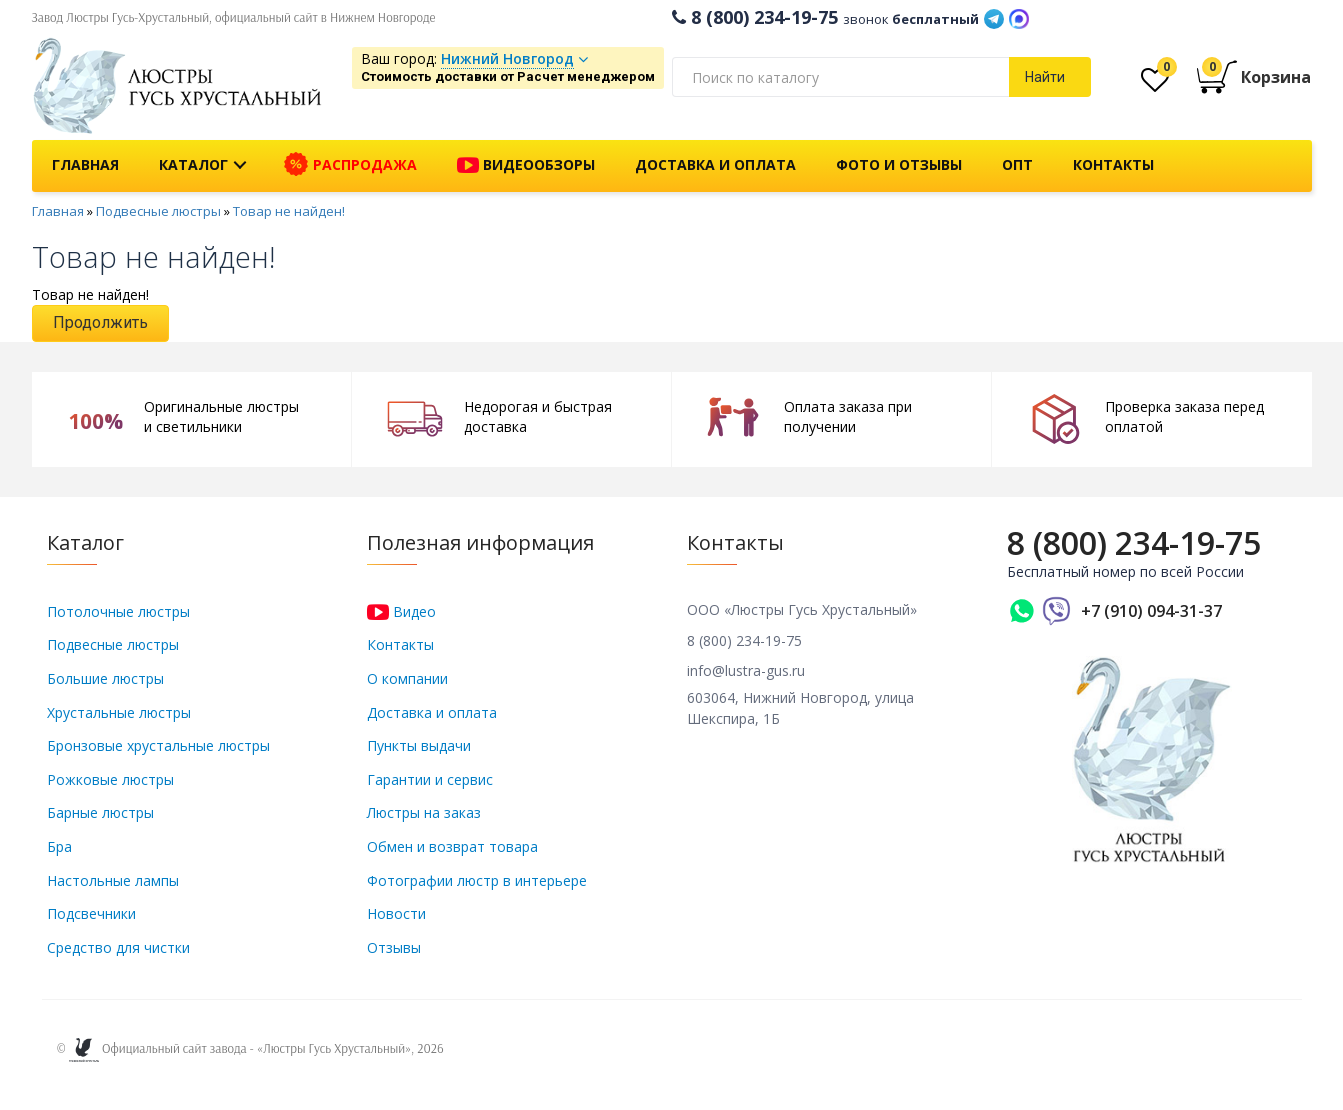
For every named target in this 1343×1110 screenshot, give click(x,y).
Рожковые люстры (110, 779)
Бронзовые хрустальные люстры (158, 745)
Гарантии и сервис (430, 779)
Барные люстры (100, 812)
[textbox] (841, 77)
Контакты (1113, 164)
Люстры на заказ (424, 812)
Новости (396, 913)
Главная (85, 164)
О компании (407, 678)
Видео (401, 611)
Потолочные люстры (118, 611)
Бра (59, 846)
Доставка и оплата (715, 164)
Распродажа (350, 165)
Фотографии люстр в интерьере (477, 880)
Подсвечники (91, 913)
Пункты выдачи (419, 745)
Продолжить (100, 322)
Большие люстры (105, 678)
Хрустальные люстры (119, 712)
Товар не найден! (289, 211)
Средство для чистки (118, 947)
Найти (1045, 77)
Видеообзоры (526, 166)
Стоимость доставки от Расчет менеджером (508, 76)
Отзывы (394, 947)
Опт (1017, 164)
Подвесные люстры (158, 211)
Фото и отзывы (899, 164)
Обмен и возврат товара (452, 846)
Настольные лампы (113, 880)
